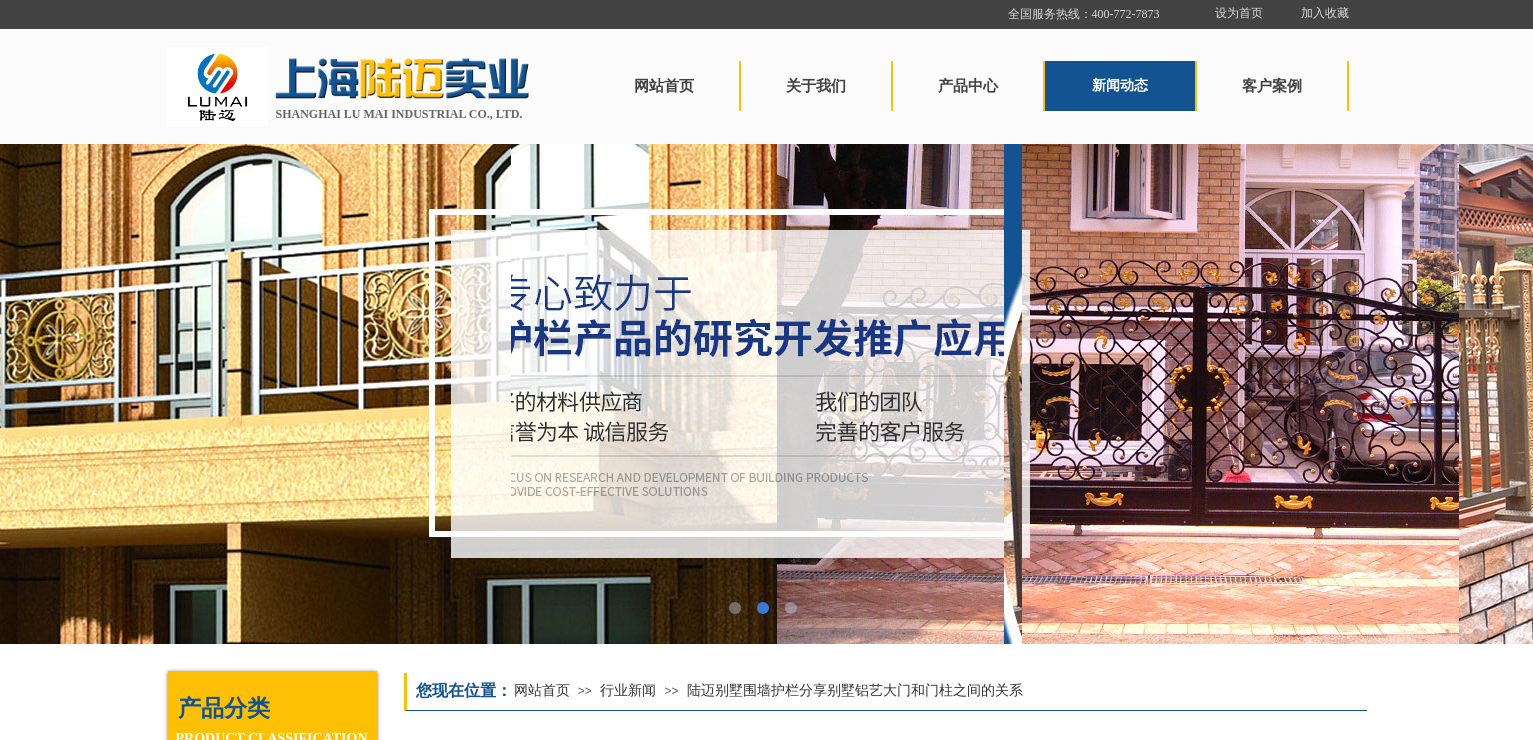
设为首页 (1239, 13)
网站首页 (542, 690)
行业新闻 (628, 690)
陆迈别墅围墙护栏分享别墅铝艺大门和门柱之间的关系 (855, 690)
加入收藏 (1325, 13)
